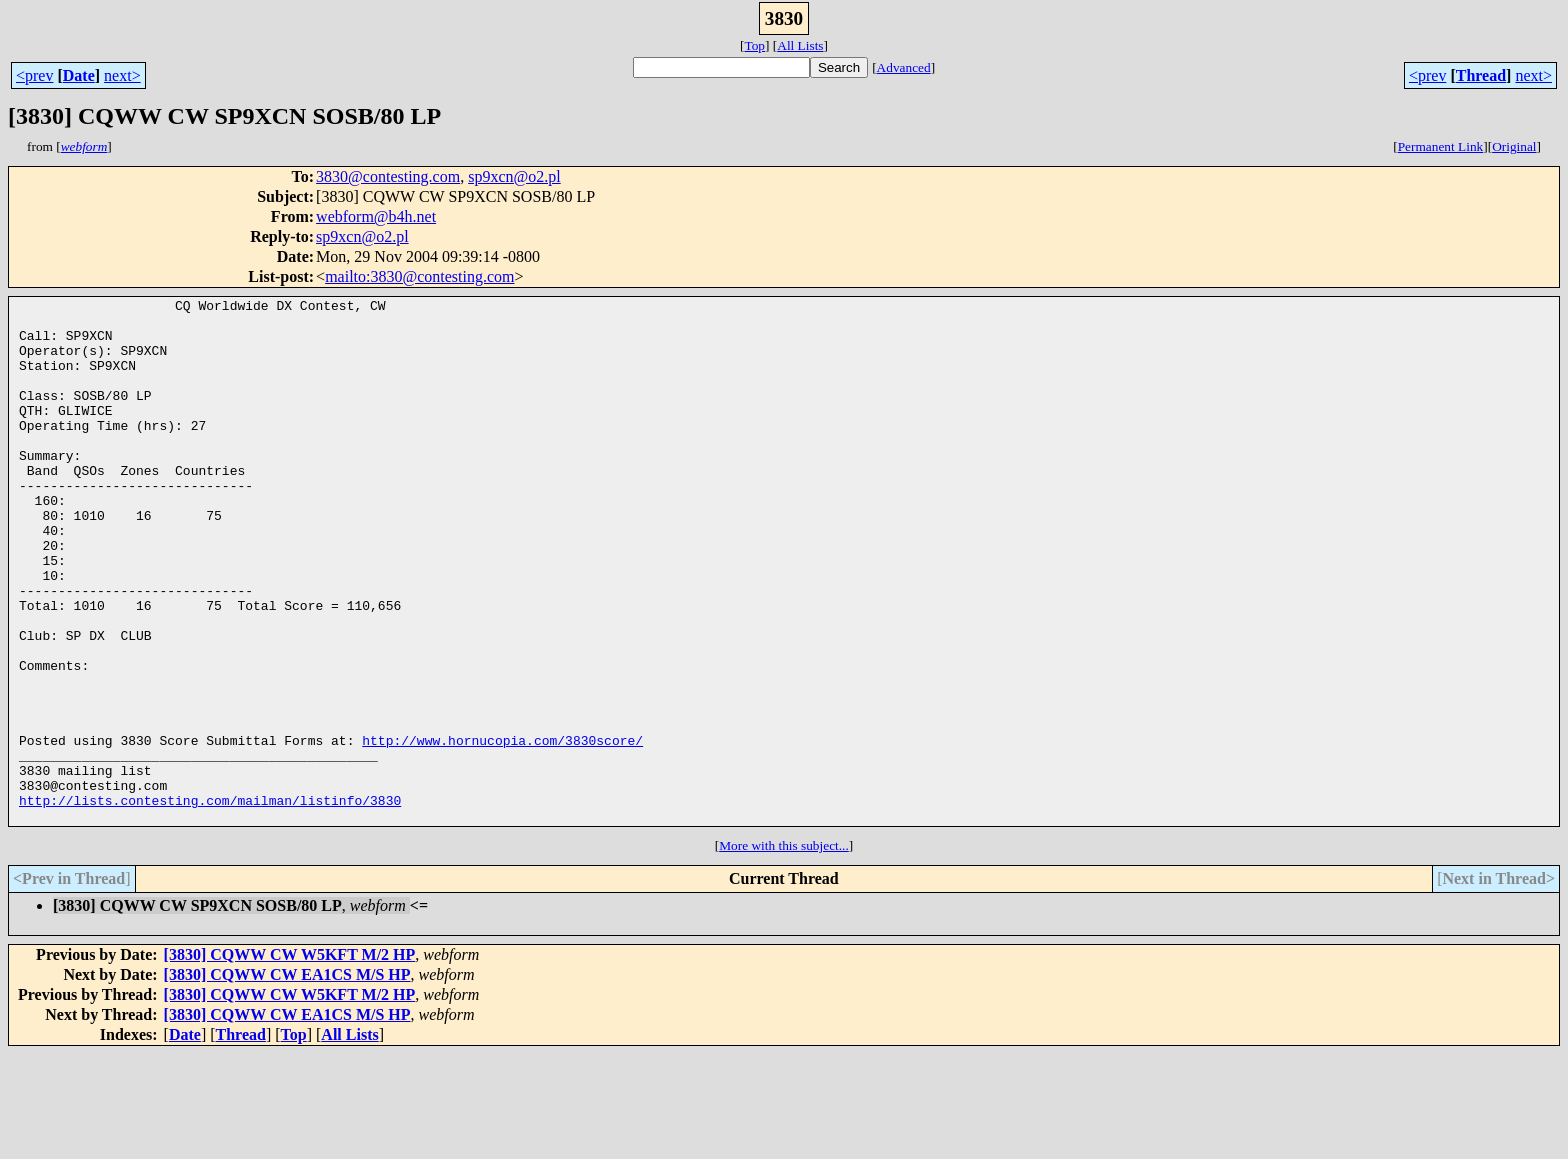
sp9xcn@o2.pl (514, 176)
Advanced (904, 67)
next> (122, 75)
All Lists (800, 45)
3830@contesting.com (388, 176)
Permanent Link (1441, 146)
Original (1514, 146)
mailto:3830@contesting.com (419, 276)
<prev (34, 75)
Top (754, 45)
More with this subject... (784, 950)
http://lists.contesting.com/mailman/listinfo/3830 (210, 902)
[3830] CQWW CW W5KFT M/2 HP (290, 1059)
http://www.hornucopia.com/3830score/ (502, 830)
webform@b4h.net (376, 216)
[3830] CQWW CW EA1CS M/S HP (287, 1079)
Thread (1481, 75)
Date (79, 75)
